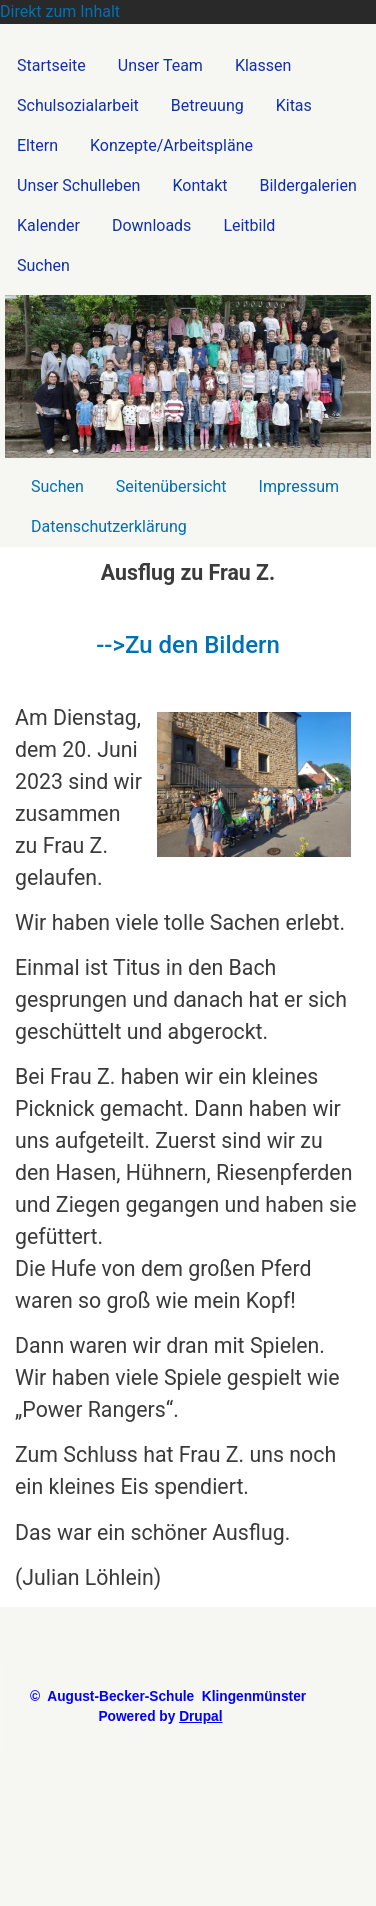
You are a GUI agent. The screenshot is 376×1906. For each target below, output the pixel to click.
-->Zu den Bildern (188, 645)
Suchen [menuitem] (43, 265)
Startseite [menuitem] (51, 65)
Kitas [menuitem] (294, 105)
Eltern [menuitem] (37, 145)
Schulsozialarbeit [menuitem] (78, 105)
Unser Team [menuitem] (160, 65)
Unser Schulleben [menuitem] (78, 185)
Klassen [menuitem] (263, 65)
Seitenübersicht (171, 486)
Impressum (299, 486)
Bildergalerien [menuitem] (308, 185)
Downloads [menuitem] (151, 225)
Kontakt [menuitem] (199, 185)
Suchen (57, 486)
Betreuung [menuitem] (207, 105)
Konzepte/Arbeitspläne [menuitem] (171, 145)
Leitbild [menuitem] (249, 225)
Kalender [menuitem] (48, 225)
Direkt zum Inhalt (60, 11)
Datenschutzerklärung (109, 526)
